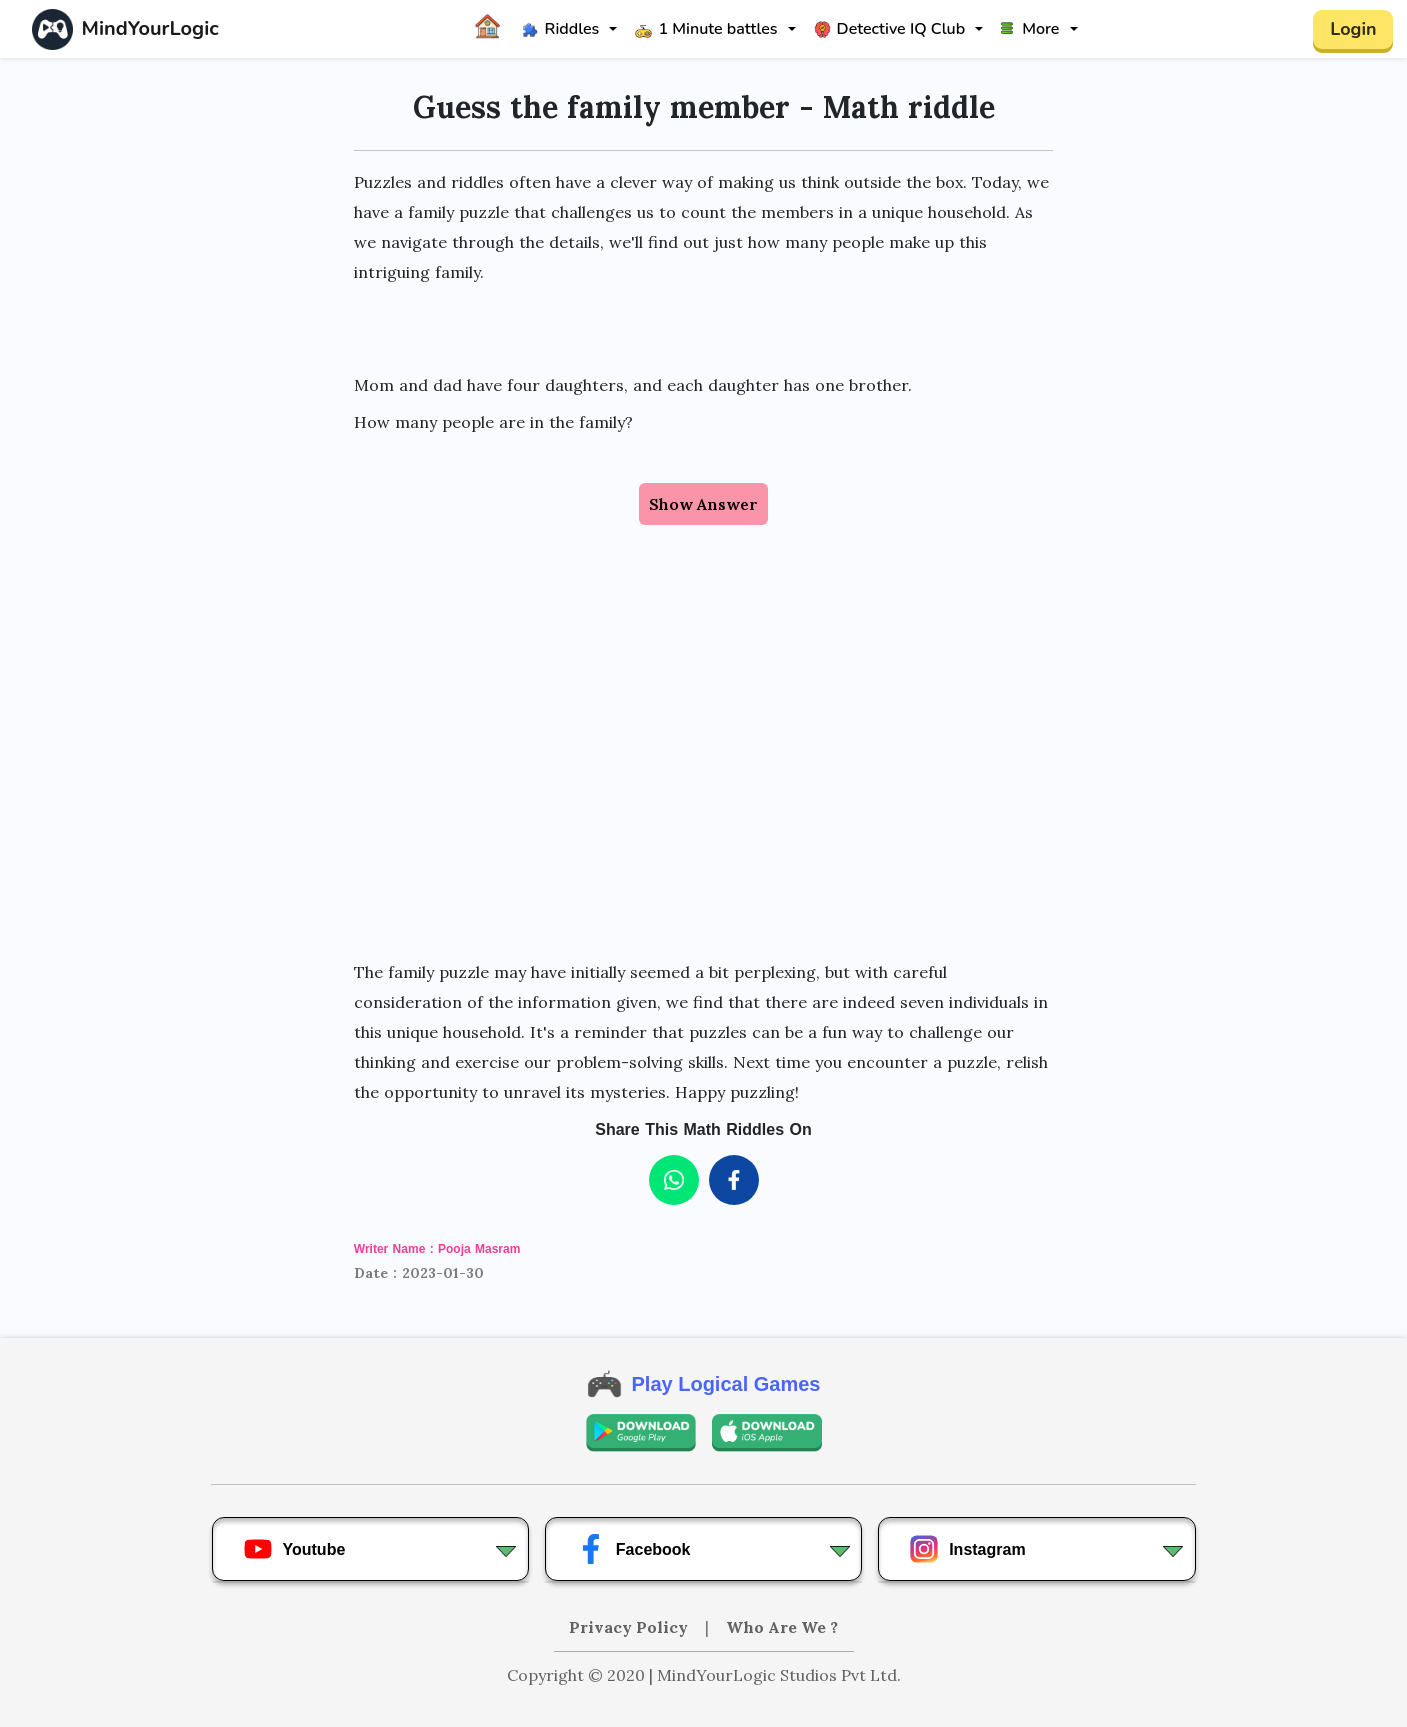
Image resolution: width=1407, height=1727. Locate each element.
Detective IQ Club (890, 29)
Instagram (967, 1549)
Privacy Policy (630, 1627)
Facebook (633, 1549)
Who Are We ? (782, 1627)
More (1030, 29)
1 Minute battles (706, 29)
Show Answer (703, 504)
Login (1353, 29)
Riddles (561, 29)
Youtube (294, 1549)
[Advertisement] (703, 779)
